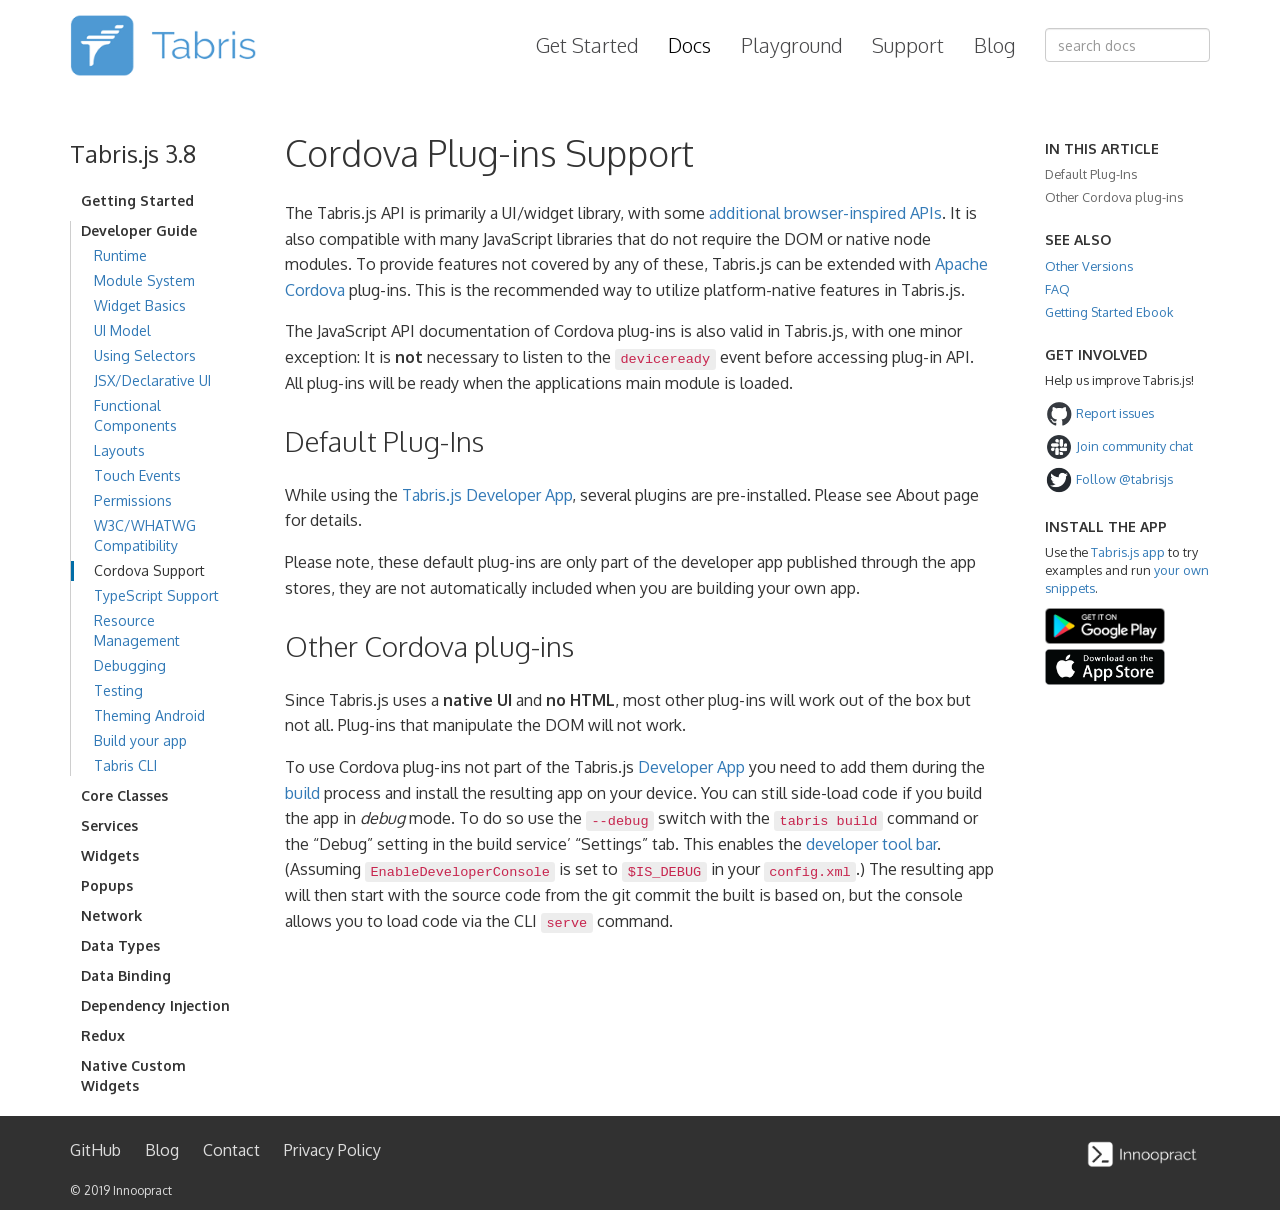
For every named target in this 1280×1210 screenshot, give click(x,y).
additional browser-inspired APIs (825, 213)
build (302, 793)
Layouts (119, 450)
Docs (689, 45)
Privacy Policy (332, 1150)
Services (109, 825)
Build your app (140, 740)
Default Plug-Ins (1091, 174)
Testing (118, 690)
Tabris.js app (1128, 552)
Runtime (120, 255)
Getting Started (137, 200)
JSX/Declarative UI (152, 380)
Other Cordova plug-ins (1114, 197)
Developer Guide (139, 230)
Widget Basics (140, 305)
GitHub (95, 1150)
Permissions (133, 500)
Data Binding (126, 975)
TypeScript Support (156, 595)
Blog (994, 45)
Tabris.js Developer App (487, 495)
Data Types (120, 945)
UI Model (122, 330)
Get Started (587, 45)
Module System (144, 280)
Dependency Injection (155, 1005)
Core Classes (124, 795)
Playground (791, 45)
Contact (231, 1150)
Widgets (110, 855)
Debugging (130, 665)
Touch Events (137, 475)
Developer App (691, 767)
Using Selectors (145, 355)
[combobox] (1127, 45)
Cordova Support (149, 570)
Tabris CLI (125, 765)
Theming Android (149, 715)
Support (908, 45)
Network (111, 915)
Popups (107, 885)
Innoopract (142, 1190)
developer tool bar (871, 844)
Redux (103, 1035)
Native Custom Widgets (133, 1075)
